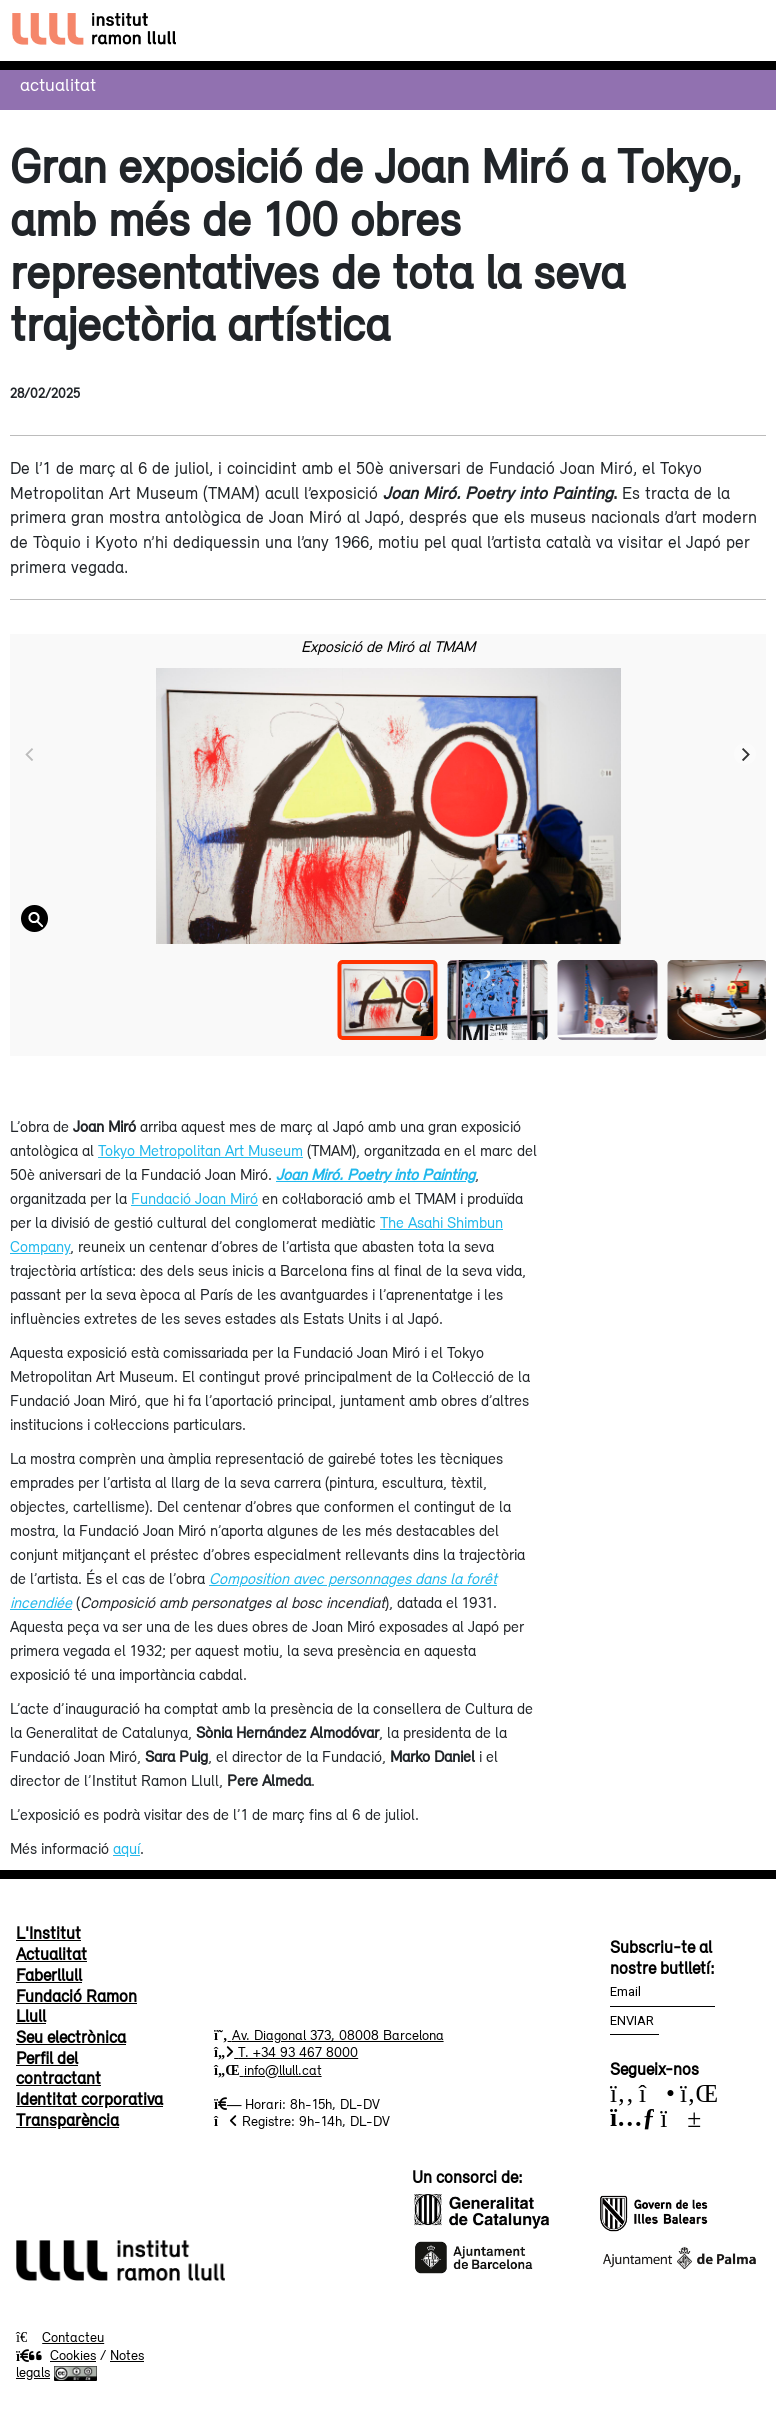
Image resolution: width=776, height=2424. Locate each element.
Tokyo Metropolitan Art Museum (200, 1150)
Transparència (67, 2120)
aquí (126, 1848)
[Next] (745, 754)
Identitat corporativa (89, 2099)
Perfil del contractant (58, 2068)
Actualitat (58, 84)
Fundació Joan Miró (194, 1198)
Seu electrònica (71, 2037)
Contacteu (73, 2337)
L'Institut (48, 1933)
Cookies (56, 2355)
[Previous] (31, 754)
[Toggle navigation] (742, 30)
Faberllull (49, 1975)
